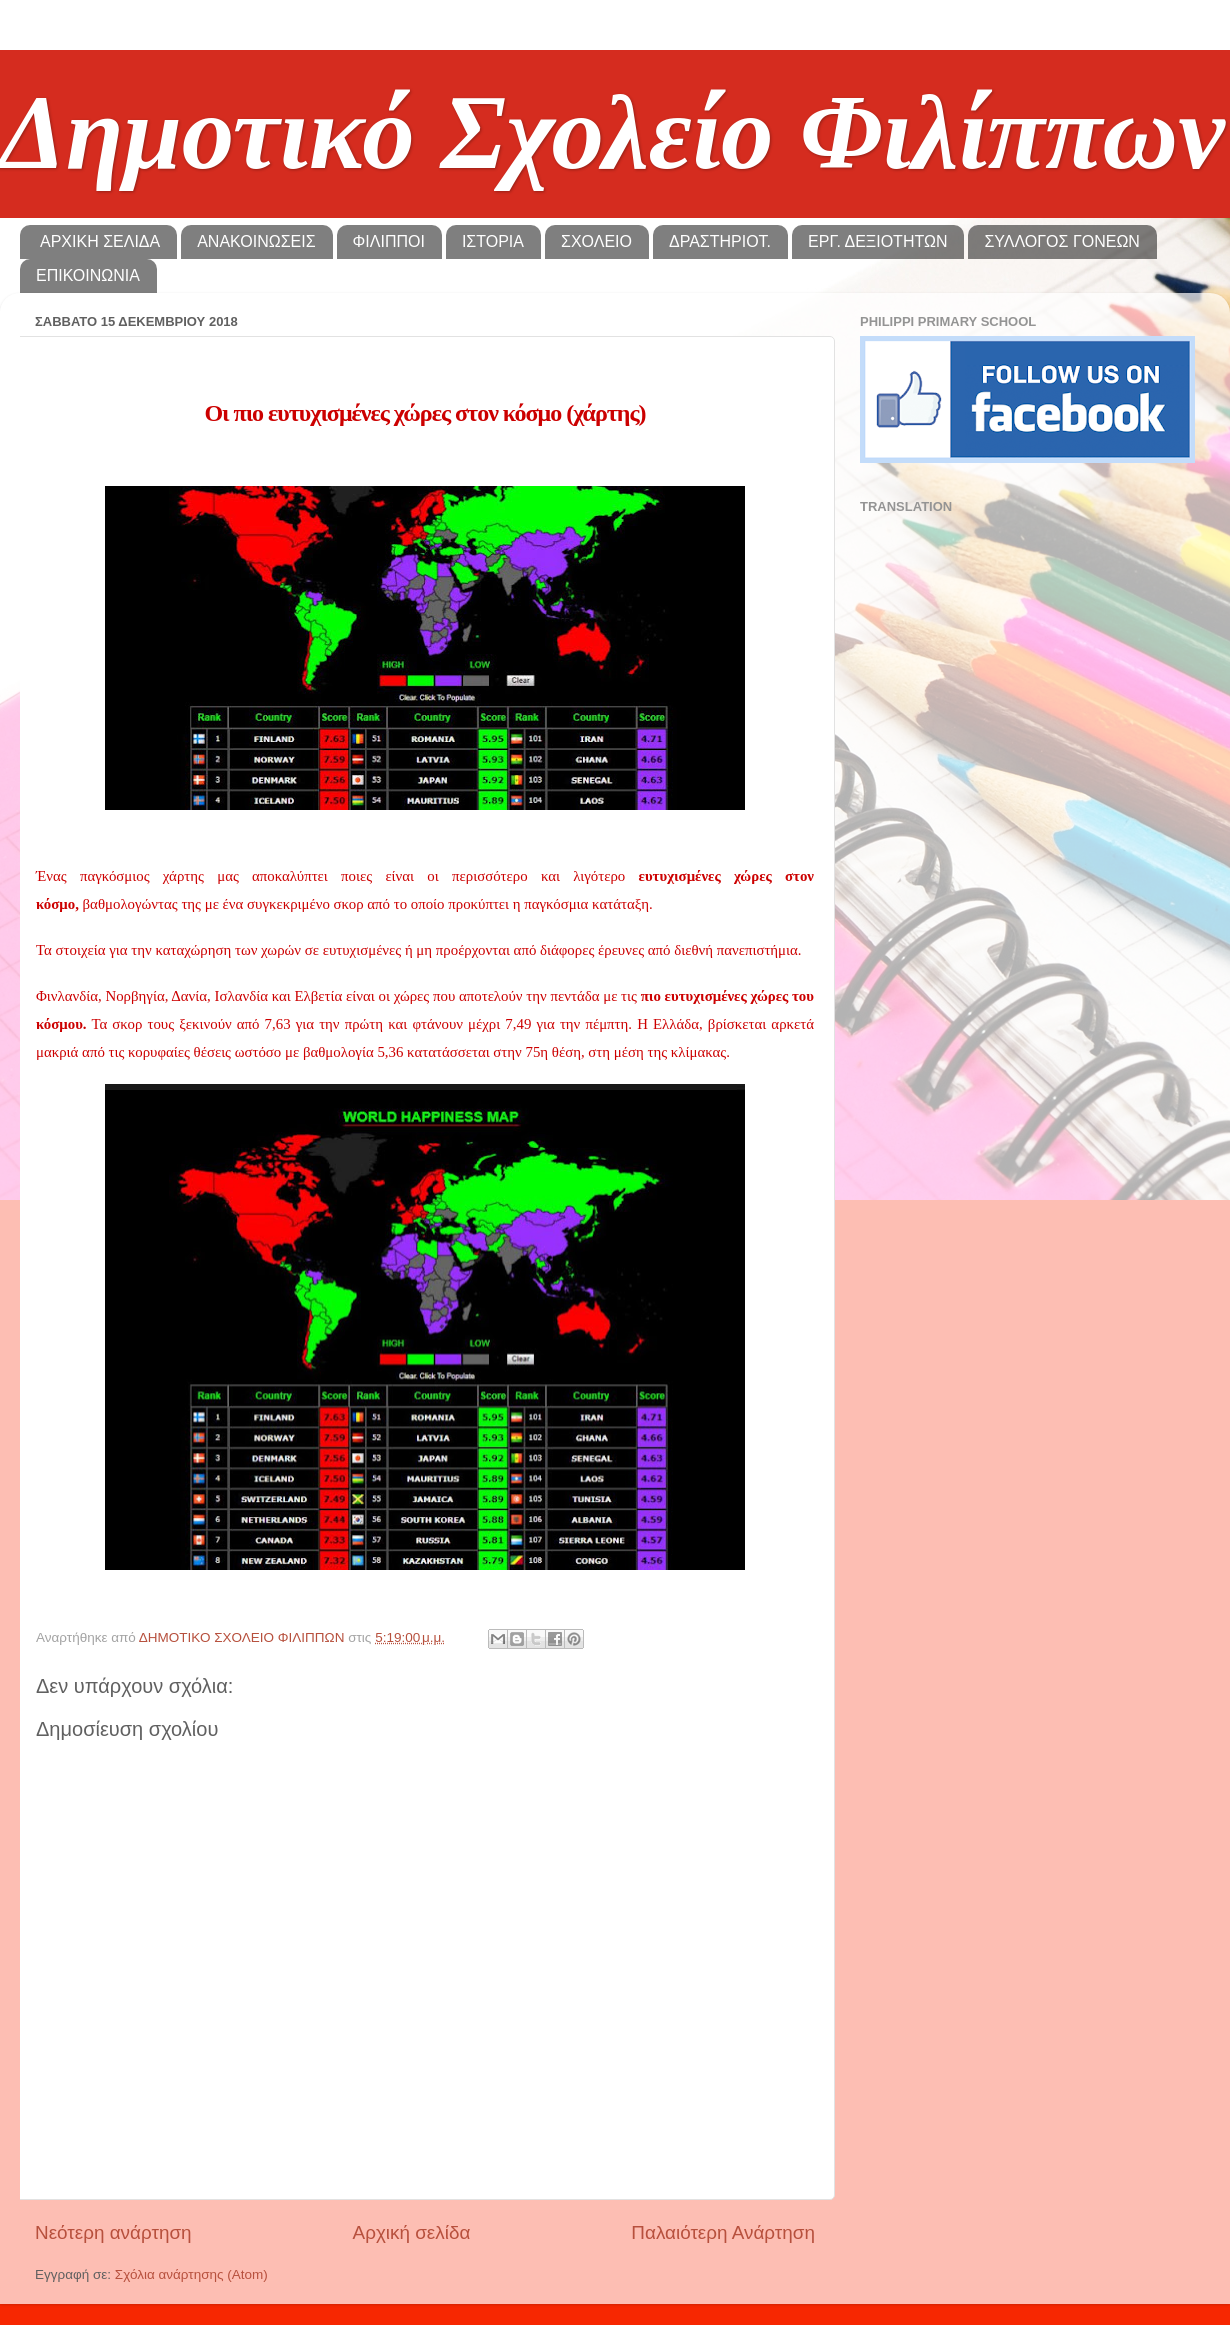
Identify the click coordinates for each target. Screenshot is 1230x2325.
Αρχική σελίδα (412, 2232)
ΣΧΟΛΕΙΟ (596, 241)
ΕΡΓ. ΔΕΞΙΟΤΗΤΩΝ (877, 241)
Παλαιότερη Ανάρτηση (723, 2232)
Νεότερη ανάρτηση (113, 2232)
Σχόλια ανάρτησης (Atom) (191, 2274)
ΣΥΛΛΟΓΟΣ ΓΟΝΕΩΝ (1061, 241)
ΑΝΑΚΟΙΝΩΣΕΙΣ (256, 241)
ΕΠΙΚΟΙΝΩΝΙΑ (88, 275)
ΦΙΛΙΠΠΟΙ (389, 241)
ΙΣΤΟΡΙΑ (493, 241)
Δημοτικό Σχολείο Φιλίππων (612, 132)
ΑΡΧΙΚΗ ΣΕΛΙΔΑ (100, 241)
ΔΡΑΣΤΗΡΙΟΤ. (720, 241)
